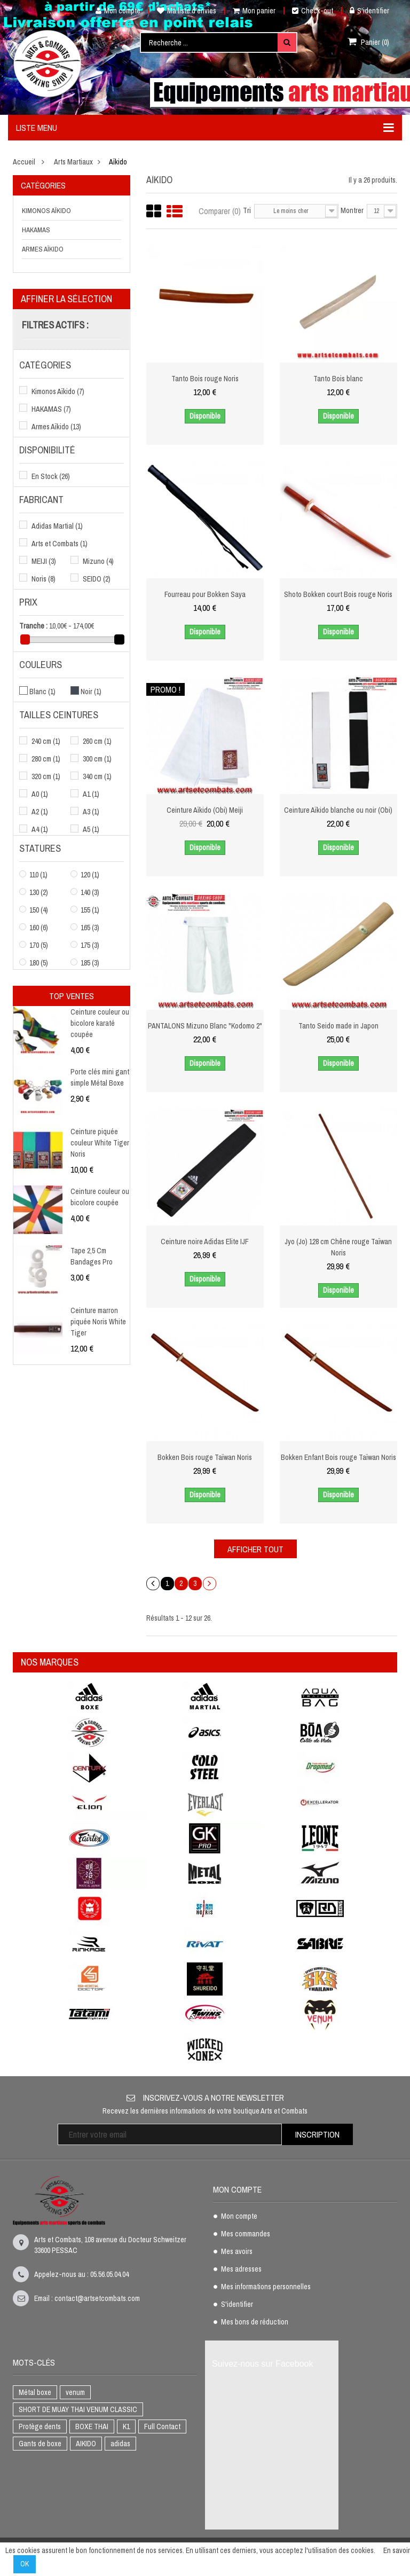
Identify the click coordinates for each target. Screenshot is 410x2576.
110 (38, 874)
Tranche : (33, 626)
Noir (91, 691)
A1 (91, 794)
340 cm (97, 776)
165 (90, 927)
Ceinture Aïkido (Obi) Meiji (205, 810)
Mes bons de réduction (254, 2322)
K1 (126, 2426)
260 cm (97, 741)
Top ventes (71, 996)
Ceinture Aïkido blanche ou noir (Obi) (338, 810)
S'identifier (369, 10)
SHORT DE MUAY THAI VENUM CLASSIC (78, 2409)
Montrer (352, 210)
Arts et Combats (59, 543)
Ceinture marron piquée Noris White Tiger (98, 1322)
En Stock (50, 476)
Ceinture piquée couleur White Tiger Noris (99, 1143)
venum (75, 2392)
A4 (39, 829)
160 (38, 927)
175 (90, 945)
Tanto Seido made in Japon (338, 1026)
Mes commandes (245, 2234)
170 (38, 945)
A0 (39, 794)
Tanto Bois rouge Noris (205, 378)
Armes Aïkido (43, 249)
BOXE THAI (91, 2426)
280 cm (45, 759)
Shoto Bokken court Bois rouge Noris (338, 594)
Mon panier (254, 10)
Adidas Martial (57, 526)
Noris (43, 579)
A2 (39, 811)
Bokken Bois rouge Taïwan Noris (204, 1457)
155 (90, 910)
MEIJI (43, 561)
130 (38, 892)
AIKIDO (86, 2443)
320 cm (45, 776)
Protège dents (40, 2426)
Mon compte (114, 10)
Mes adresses (241, 2269)
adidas (120, 2443)
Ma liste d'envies (186, 10)
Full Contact (162, 2426)
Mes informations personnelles (266, 2287)
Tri (247, 210)
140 (90, 892)
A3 (91, 811)
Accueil (24, 162)
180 (38, 963)
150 (38, 910)
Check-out (312, 10)
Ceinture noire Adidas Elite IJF (205, 1241)
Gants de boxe (40, 2443)
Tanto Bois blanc (338, 378)
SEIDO (97, 579)
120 (90, 874)
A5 (91, 829)
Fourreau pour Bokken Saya (205, 594)
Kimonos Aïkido (46, 210)
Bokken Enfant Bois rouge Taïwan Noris (338, 1457)
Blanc (42, 691)
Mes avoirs (237, 2252)
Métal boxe (35, 2392)
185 (90, 963)
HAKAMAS (36, 229)
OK (24, 2564)
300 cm (97, 759)
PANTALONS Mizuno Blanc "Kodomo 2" (205, 1026)
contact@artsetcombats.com (97, 2298)
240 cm (45, 741)
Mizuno (98, 561)
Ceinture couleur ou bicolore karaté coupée (99, 1023)
